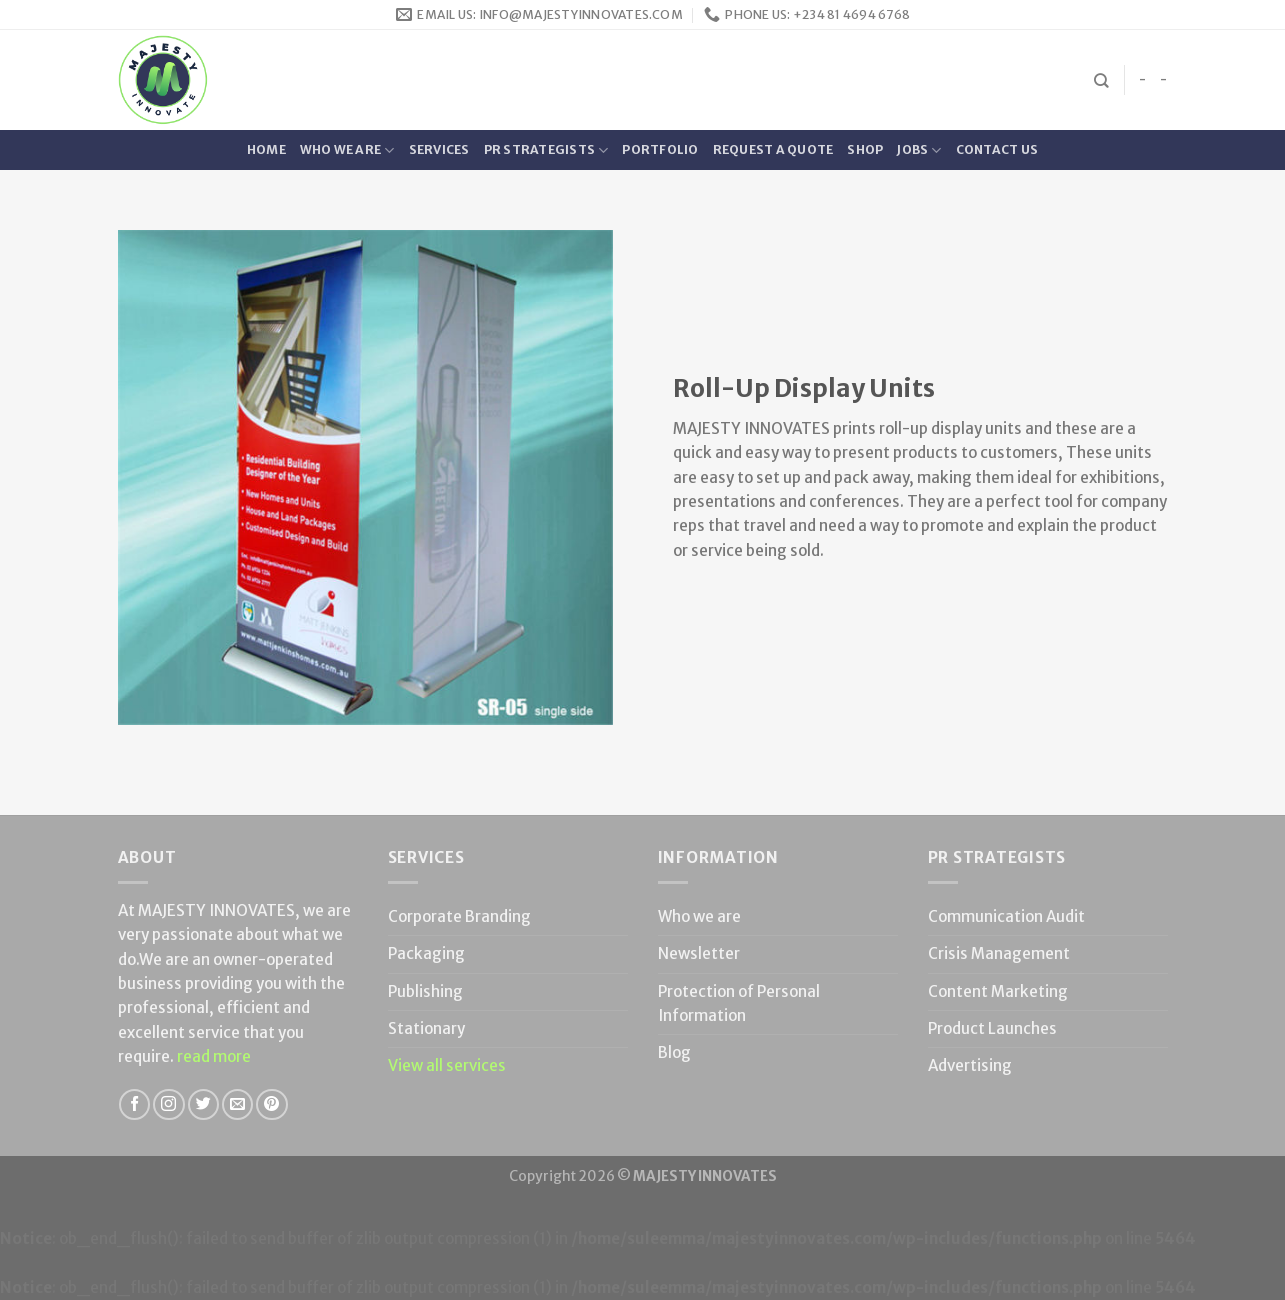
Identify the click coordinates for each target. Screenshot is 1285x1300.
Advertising (970, 1065)
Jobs (919, 150)
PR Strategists (546, 150)
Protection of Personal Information (739, 1003)
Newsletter (699, 953)
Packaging (426, 953)
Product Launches (992, 1028)
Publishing (425, 991)
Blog (674, 1052)
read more (214, 1056)
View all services (447, 1065)
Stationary (426, 1028)
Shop (865, 149)
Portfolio (660, 149)
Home (266, 149)
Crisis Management (999, 953)
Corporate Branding (459, 916)
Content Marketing (998, 991)
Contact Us (997, 149)
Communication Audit (1006, 916)
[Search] (1101, 81)
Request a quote (773, 149)
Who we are (347, 150)
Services (439, 149)
